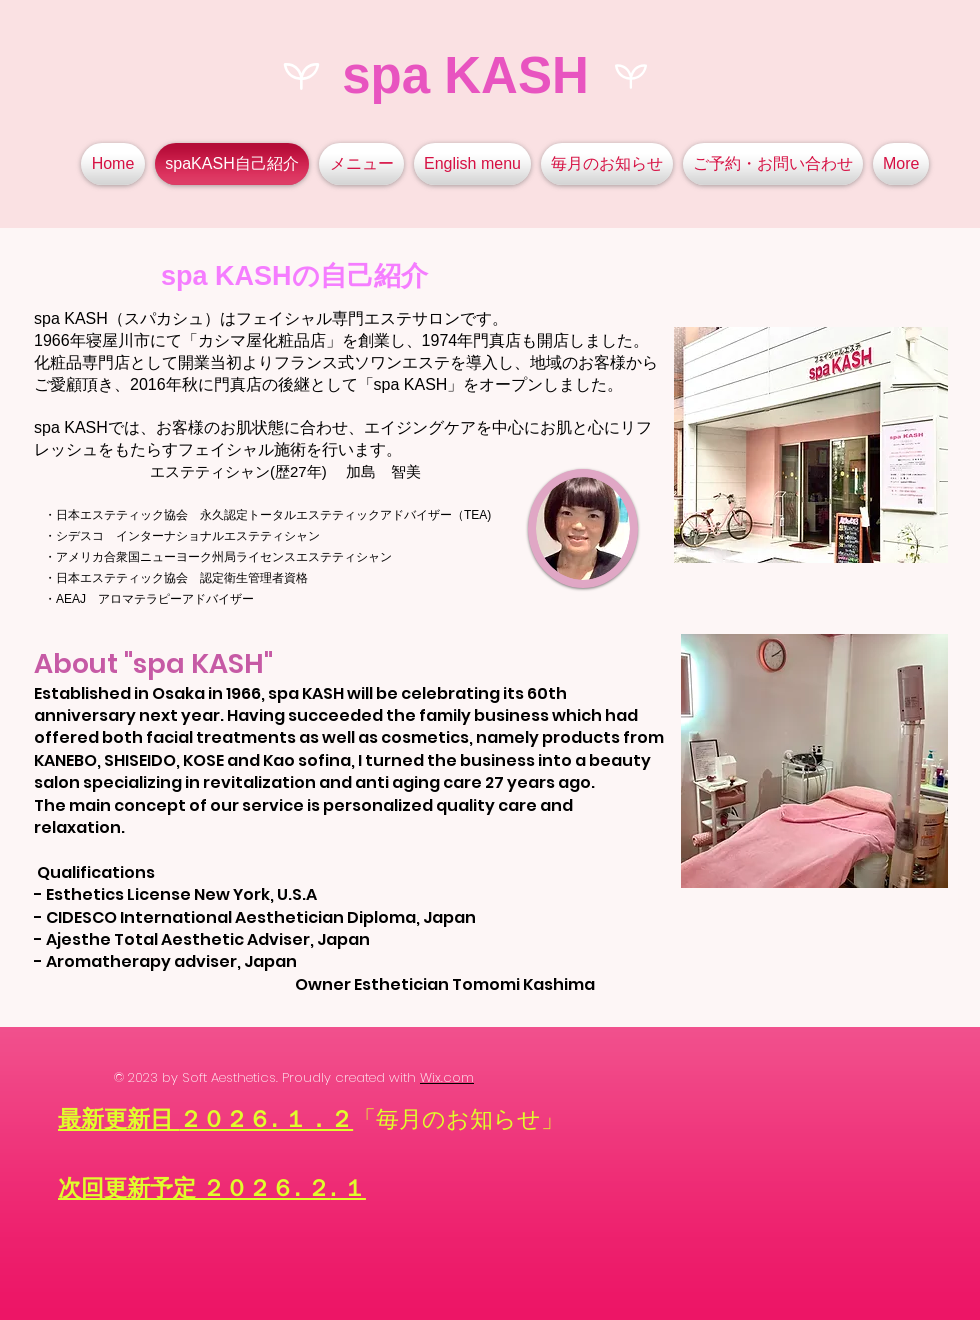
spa (386, 75)
